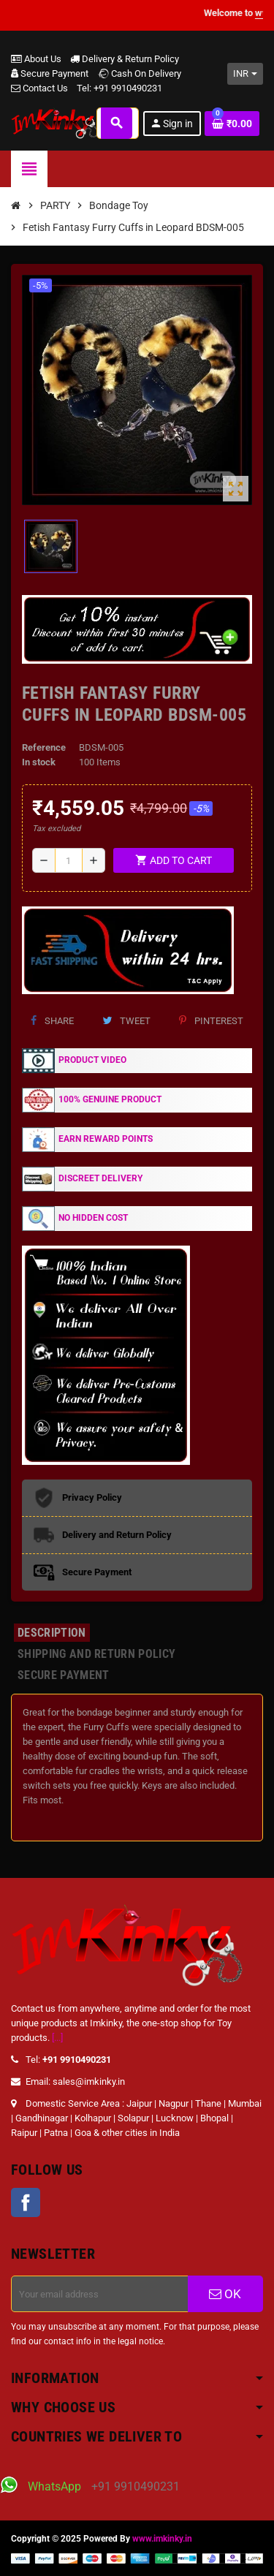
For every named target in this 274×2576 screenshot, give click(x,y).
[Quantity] (69, 860)
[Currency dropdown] (245, 74)
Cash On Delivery (139, 73)
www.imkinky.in (162, 2539)
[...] (57, 2037)
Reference (44, 747)
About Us (36, 58)
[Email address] (100, 2294)
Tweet (126, 1020)
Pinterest (211, 1020)
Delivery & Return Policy (124, 58)
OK (225, 2294)
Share (52, 1020)
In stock (39, 762)
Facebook (25, 2202)
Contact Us (39, 88)
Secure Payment (49, 73)
